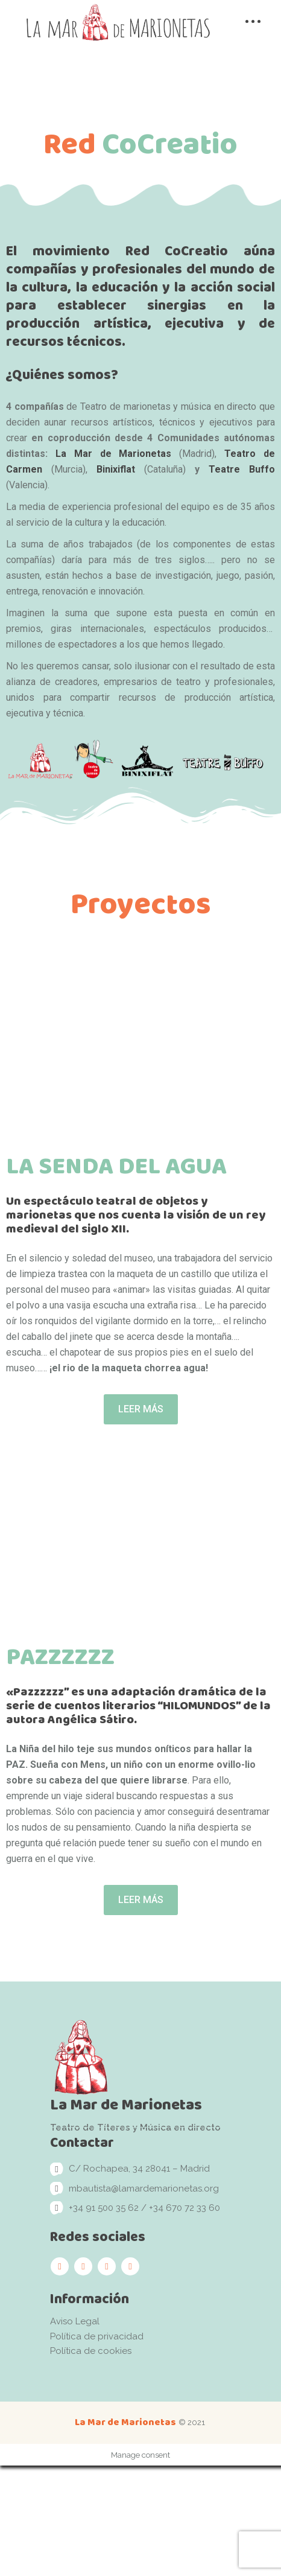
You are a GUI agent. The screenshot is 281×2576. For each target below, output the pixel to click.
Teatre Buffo (242, 469)
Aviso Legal (74, 2432)
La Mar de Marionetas (113, 453)
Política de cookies (90, 2461)
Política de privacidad (97, 2446)
